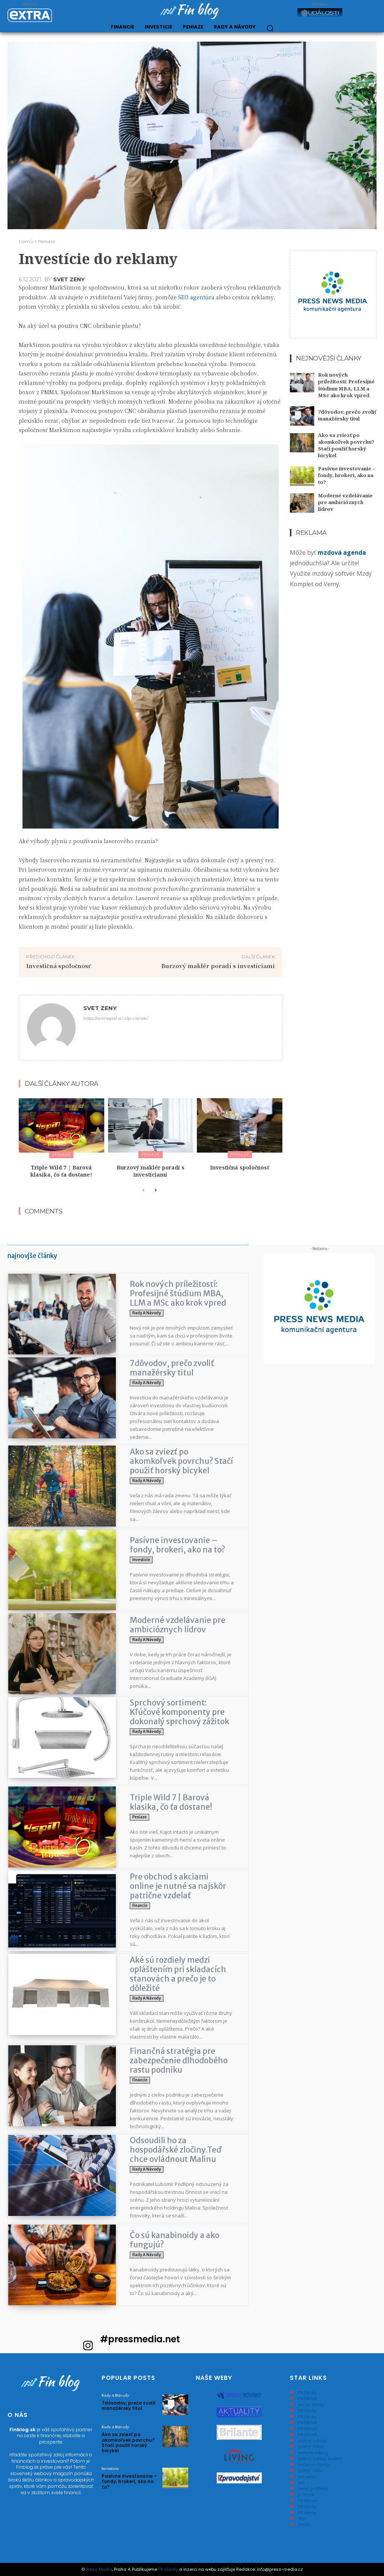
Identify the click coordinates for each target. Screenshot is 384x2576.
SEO (302, 2518)
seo (301, 2482)
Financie (139, 1905)
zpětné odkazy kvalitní (320, 2458)
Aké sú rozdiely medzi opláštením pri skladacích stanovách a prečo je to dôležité (178, 1974)
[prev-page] (143, 1190)
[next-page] (155, 1190)
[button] (270, 28)
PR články (307, 2392)
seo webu (307, 2476)
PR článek (307, 2398)
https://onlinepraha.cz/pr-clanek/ (115, 1018)
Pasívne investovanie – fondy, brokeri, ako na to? (346, 475)
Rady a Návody (146, 1313)
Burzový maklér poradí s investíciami (218, 966)
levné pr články (313, 2488)
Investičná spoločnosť (58, 966)
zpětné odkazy (312, 2440)
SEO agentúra (196, 297)
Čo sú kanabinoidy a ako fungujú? (174, 2240)
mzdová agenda (342, 552)
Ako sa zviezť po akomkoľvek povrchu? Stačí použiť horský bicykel (346, 445)
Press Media (99, 2569)
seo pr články (311, 2404)
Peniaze (46, 241)
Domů (26, 241)
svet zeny (69, 279)
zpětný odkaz (311, 2446)
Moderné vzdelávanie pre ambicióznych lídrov (345, 502)
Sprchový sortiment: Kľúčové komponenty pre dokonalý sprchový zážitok (179, 1712)
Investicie (141, 1559)
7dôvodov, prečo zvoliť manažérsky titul (347, 415)
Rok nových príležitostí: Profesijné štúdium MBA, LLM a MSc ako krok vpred (346, 385)
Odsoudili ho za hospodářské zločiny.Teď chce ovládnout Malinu (176, 2149)
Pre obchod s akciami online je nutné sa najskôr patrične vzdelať (178, 1886)
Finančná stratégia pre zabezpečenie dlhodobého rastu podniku (179, 2060)
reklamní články (313, 2464)
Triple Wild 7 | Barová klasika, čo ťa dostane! (61, 1171)
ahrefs (304, 2524)
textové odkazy (313, 2452)
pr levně (306, 2494)
